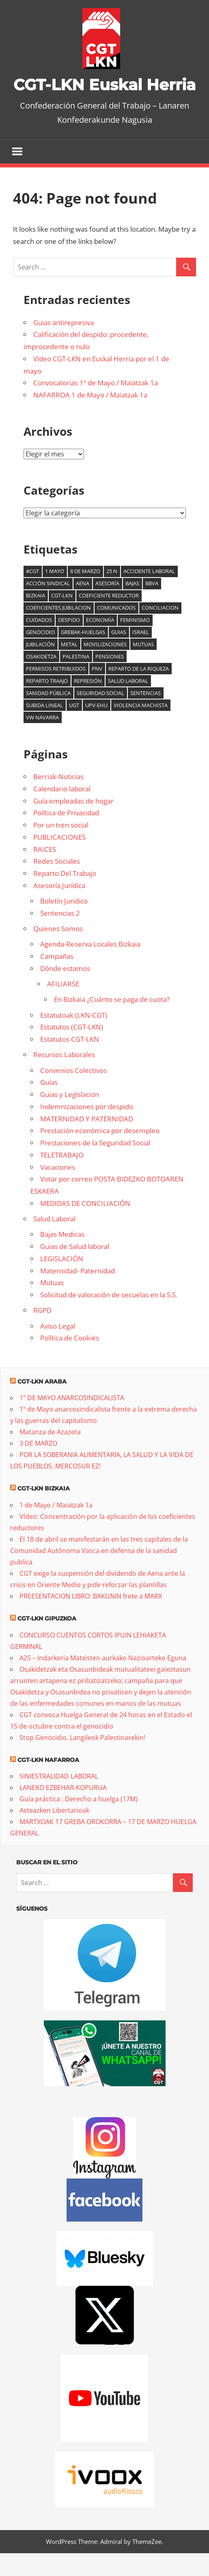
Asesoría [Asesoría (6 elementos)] (107, 606)
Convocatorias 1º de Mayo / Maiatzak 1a (95, 406)
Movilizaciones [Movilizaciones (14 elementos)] (105, 667)
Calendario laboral (61, 812)
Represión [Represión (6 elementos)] (88, 704)
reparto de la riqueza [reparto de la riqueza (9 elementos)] (138, 691)
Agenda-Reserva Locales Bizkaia (90, 967)
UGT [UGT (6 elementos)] (74, 728)
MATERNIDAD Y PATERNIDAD (86, 1141)
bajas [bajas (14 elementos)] (132, 606)
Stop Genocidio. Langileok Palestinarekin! (82, 1760)
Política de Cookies (69, 1361)
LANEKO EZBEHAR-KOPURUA (63, 1810)
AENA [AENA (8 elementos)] (82, 606)
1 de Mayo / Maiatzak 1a (56, 1528)
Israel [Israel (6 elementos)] (140, 655)
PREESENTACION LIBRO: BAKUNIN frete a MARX (90, 1619)
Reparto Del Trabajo (64, 896)
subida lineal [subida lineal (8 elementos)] (44, 728)
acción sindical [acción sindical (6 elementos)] (48, 606)
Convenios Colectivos (73, 1093)
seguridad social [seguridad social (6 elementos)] (100, 716)
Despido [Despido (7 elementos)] (69, 643)
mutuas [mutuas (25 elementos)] (143, 667)
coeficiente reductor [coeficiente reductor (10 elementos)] (109, 618)
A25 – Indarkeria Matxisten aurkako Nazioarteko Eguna (102, 1680)
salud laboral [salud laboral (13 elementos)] (128, 704)
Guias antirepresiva (63, 345)
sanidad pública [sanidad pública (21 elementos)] (48, 716)
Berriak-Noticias (58, 799)
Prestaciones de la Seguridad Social (95, 1166)
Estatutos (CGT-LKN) (71, 1050)
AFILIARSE (63, 1007)
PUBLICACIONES (59, 860)
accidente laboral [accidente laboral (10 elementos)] (149, 594)
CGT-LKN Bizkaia (43, 1511)
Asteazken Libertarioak (54, 1833)
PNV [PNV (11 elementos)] (97, 691)
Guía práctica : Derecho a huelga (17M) (78, 1822)
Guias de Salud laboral (74, 1269)
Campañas (56, 979)
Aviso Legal (57, 1348)
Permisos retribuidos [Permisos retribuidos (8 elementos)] (56, 691)
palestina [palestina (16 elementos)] (75, 679)
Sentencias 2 (60, 936)
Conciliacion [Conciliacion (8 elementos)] (160, 630)
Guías (49, 1105)
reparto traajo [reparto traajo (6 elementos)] (47, 704)
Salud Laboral (54, 1242)
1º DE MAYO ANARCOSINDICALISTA (71, 1420)
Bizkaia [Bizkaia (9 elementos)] (35, 618)
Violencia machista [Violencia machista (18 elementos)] (141, 728)
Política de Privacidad (66, 836)
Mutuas (52, 1305)
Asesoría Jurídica (59, 908)
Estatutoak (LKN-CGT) (73, 1038)
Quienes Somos (58, 951)
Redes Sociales (56, 884)
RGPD (42, 1333)
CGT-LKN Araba (42, 1404)
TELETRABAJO (62, 1178)
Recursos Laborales (64, 1077)
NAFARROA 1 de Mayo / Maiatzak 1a (90, 418)
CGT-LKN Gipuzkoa (46, 1641)
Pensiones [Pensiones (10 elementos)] (109, 679)
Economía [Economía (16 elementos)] (100, 643)
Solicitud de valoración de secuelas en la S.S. (108, 1318)
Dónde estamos (65, 991)
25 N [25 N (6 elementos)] (111, 594)
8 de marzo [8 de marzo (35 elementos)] (85, 594)
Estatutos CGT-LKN (69, 1062)
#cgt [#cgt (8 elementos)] (32, 594)
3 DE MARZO (38, 1466)
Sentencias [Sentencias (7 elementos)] (145, 716)
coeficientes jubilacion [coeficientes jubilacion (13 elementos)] (58, 630)
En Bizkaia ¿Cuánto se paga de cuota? (112, 1022)
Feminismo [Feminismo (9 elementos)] (135, 643)
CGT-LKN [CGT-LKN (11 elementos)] (62, 618)
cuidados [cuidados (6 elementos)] (39, 643)
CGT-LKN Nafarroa (48, 1782)
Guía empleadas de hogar (73, 823)
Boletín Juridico (64, 924)
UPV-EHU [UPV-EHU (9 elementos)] (96, 728)
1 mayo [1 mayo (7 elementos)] (54, 594)
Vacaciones (57, 1190)
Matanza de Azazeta (50, 1455)
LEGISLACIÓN (61, 1281)
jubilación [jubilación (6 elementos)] (40, 667)
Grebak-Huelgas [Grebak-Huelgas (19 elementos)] (83, 655)
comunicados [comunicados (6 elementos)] (116, 630)
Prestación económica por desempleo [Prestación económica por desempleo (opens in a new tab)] (99, 1153)
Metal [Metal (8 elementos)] (69, 667)
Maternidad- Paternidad (77, 1293)
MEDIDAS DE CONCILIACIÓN (85, 1226)
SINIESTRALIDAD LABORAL (58, 1799)
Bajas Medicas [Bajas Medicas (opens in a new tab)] (62, 1257)
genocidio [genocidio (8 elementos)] (40, 655)
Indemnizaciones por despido (86, 1129)
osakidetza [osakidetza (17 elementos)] (41, 679)
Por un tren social (60, 848)
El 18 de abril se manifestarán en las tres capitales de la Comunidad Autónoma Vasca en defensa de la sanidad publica (99, 1574)
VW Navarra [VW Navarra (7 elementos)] (42, 740)
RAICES (44, 872)
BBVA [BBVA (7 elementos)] (151, 606)
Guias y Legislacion (69, 1117)
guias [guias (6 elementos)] (118, 655)
